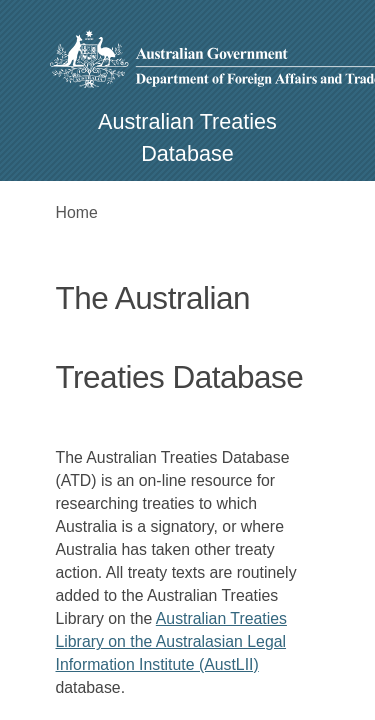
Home (77, 212)
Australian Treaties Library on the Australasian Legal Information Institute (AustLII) (171, 641)
